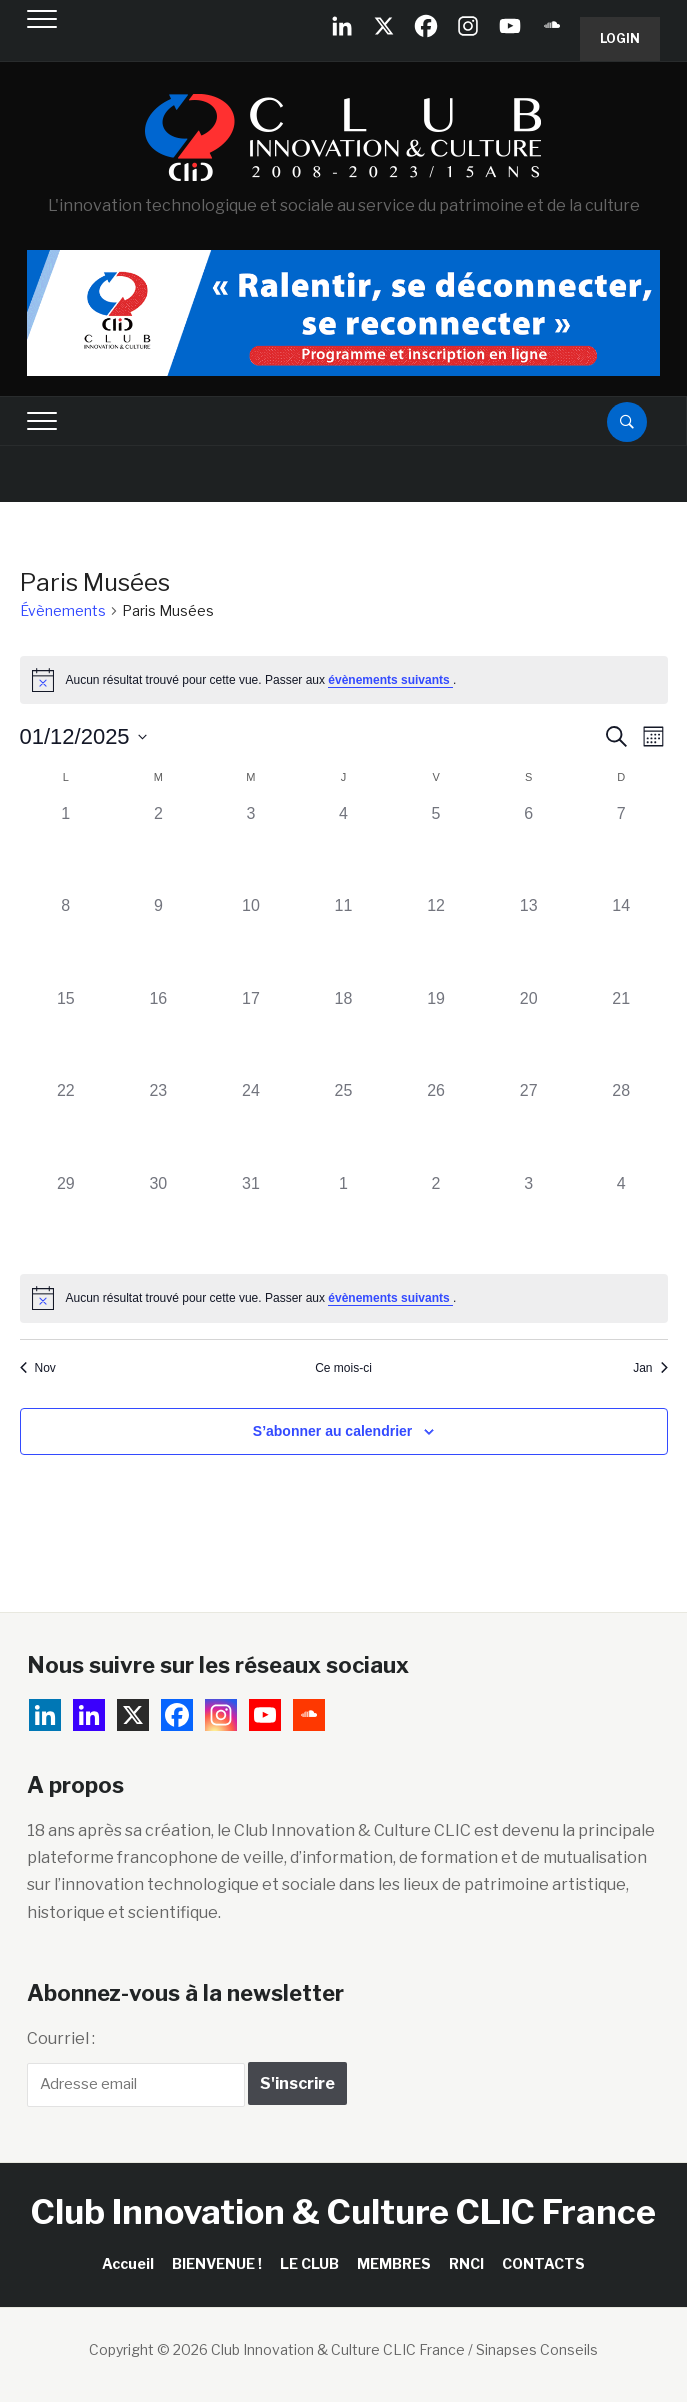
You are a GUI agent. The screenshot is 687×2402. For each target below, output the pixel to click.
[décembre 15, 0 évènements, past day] (66, 1033)
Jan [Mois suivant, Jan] (650, 1368)
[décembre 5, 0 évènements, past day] (436, 848)
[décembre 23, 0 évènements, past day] (158, 1125)
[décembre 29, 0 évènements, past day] (66, 1218)
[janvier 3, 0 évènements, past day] (528, 1218)
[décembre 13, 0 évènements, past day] (528, 940)
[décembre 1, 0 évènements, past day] (66, 848)
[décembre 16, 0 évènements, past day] (158, 1033)
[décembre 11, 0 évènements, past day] (343, 940)
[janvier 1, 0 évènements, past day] (343, 1218)
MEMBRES (394, 2263)
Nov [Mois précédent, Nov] (38, 1368)
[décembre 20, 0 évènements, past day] (528, 1033)
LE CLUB (309, 2263)
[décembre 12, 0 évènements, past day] (436, 940)
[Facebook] (426, 26)
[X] (384, 26)
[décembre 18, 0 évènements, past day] (343, 1033)
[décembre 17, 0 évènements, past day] (251, 1033)
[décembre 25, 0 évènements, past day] (343, 1125)
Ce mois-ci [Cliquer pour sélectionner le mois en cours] (343, 1368)
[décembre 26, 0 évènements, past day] (436, 1125)
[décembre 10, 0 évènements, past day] (251, 940)
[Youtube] (510, 26)
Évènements (63, 610)
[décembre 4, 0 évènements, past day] (343, 848)
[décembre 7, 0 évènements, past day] (621, 848)
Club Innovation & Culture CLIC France (343, 2211)
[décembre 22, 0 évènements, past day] (66, 1125)
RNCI (466, 2263)
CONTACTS (543, 2263)
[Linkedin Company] (342, 26)
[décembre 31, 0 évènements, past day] (251, 1218)
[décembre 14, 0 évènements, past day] (621, 940)
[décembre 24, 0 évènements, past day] (251, 1125)
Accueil (128, 2263)
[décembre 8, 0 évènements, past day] (66, 940)
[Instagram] (468, 26)
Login (620, 38)
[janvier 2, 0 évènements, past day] (436, 1218)
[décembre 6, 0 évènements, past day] (528, 848)
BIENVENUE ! (217, 2263)
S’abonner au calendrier (333, 1431)
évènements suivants (390, 680)
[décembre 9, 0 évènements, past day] (158, 940)
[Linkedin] (89, 1715)
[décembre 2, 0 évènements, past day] (158, 848)
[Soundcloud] (552, 26)
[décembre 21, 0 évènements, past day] (621, 1033)
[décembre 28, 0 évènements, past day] (621, 1125)
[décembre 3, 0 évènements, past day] (251, 848)
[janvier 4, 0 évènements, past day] (621, 1218)
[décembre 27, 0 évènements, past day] (528, 1125)
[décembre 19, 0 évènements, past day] (436, 1033)
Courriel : (61, 2038)
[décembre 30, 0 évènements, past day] (158, 1218)
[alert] (344, 680)
